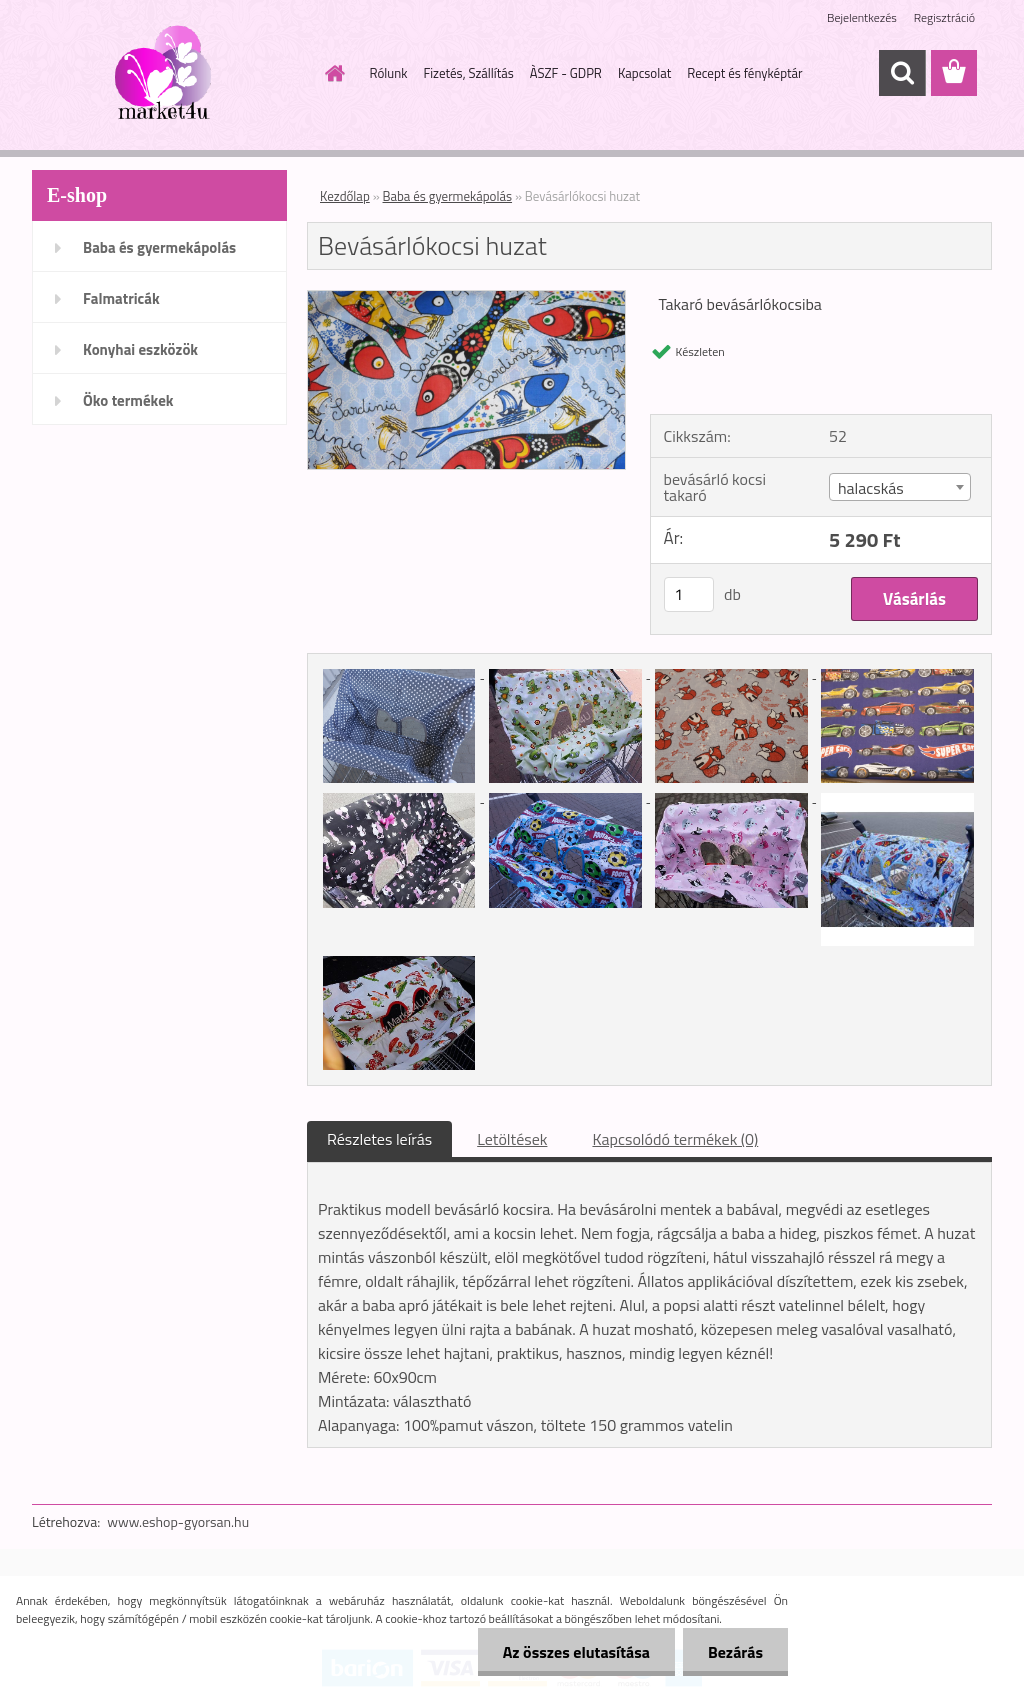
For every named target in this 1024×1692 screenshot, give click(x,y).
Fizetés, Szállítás (468, 73)
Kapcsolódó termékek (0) (675, 1139)
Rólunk (389, 73)
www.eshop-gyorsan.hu (178, 1521)
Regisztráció (944, 17)
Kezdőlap (345, 196)
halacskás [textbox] (871, 488)
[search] (902, 73)
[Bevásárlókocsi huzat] (466, 299)
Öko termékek (128, 400)
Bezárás (735, 1652)
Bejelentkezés (862, 17)
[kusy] (689, 594)
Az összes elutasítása (576, 1652)
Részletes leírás (379, 1139)
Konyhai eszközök (140, 349)
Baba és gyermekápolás (159, 247)
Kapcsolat (644, 73)
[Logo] (169, 74)
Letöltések (512, 1139)
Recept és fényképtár (744, 73)
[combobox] (900, 487)
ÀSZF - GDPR (566, 73)
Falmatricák (121, 298)
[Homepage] (332, 73)
